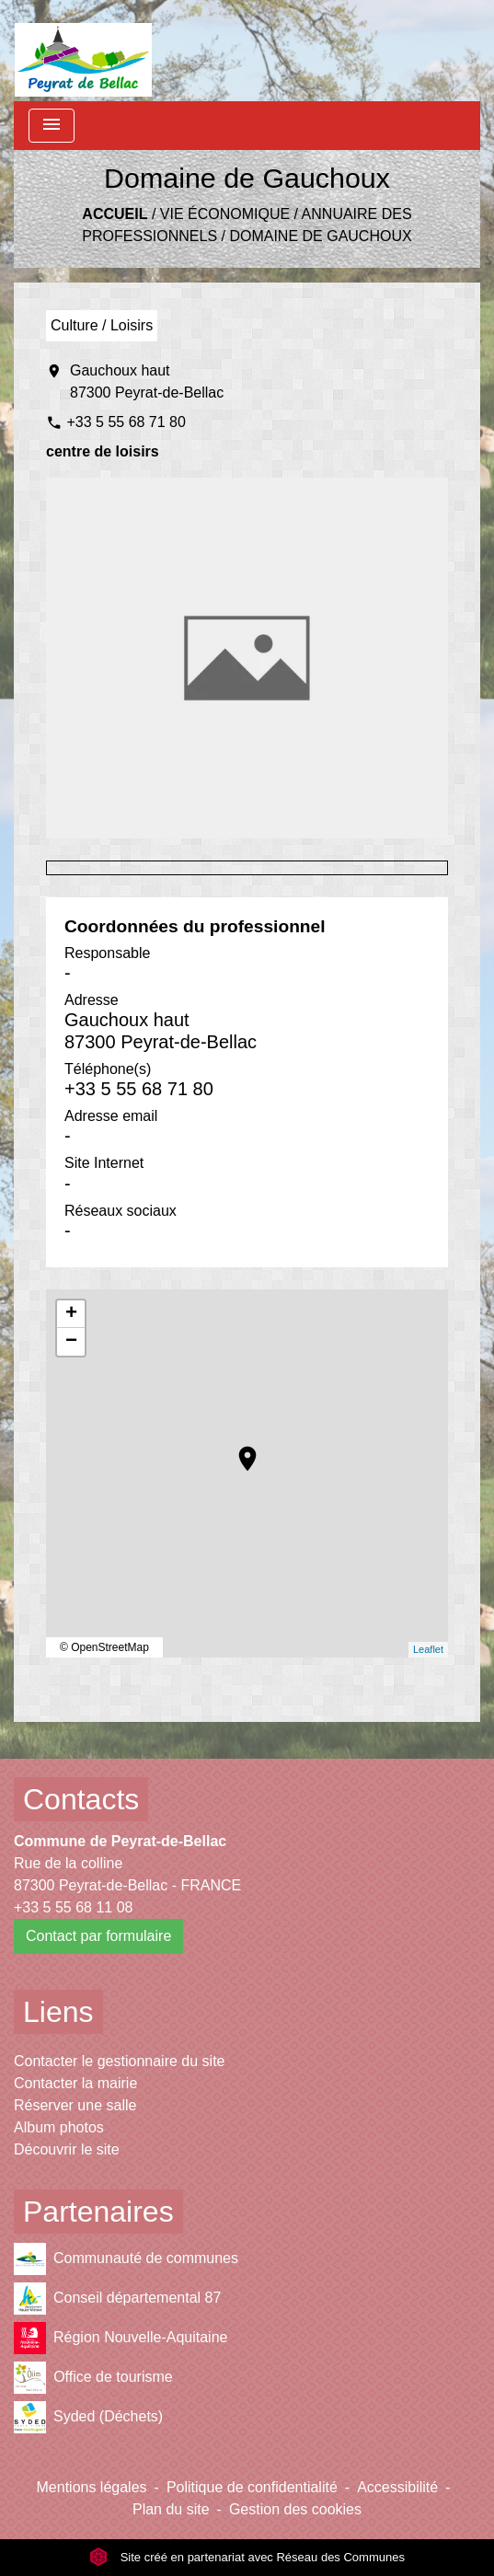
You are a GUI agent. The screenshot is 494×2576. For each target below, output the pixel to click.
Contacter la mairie (75, 2083)
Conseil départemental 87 (117, 2298)
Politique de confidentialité (252, 2487)
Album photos (59, 2127)
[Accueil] (83, 50)
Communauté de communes (126, 2259)
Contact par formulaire (98, 1936)
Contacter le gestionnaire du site (119, 2061)
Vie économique (225, 214)
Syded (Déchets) (88, 2417)
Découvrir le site (67, 2149)
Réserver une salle (75, 2105)
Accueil (114, 214)
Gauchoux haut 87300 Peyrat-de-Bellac (147, 381)
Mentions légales (92, 2487)
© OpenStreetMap (104, 1647)
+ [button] (71, 1314)
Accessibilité (397, 2487)
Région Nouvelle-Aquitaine (120, 2338)
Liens (58, 2011)
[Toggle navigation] (52, 126)
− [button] (71, 1342)
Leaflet (428, 1649)
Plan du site (171, 2509)
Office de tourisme (93, 2378)
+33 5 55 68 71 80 (125, 422)
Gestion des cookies (295, 2509)
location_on (238, 1449)
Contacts (81, 1799)
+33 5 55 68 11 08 (73, 1907)
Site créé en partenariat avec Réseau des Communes (247, 2557)
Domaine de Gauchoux (320, 236)
